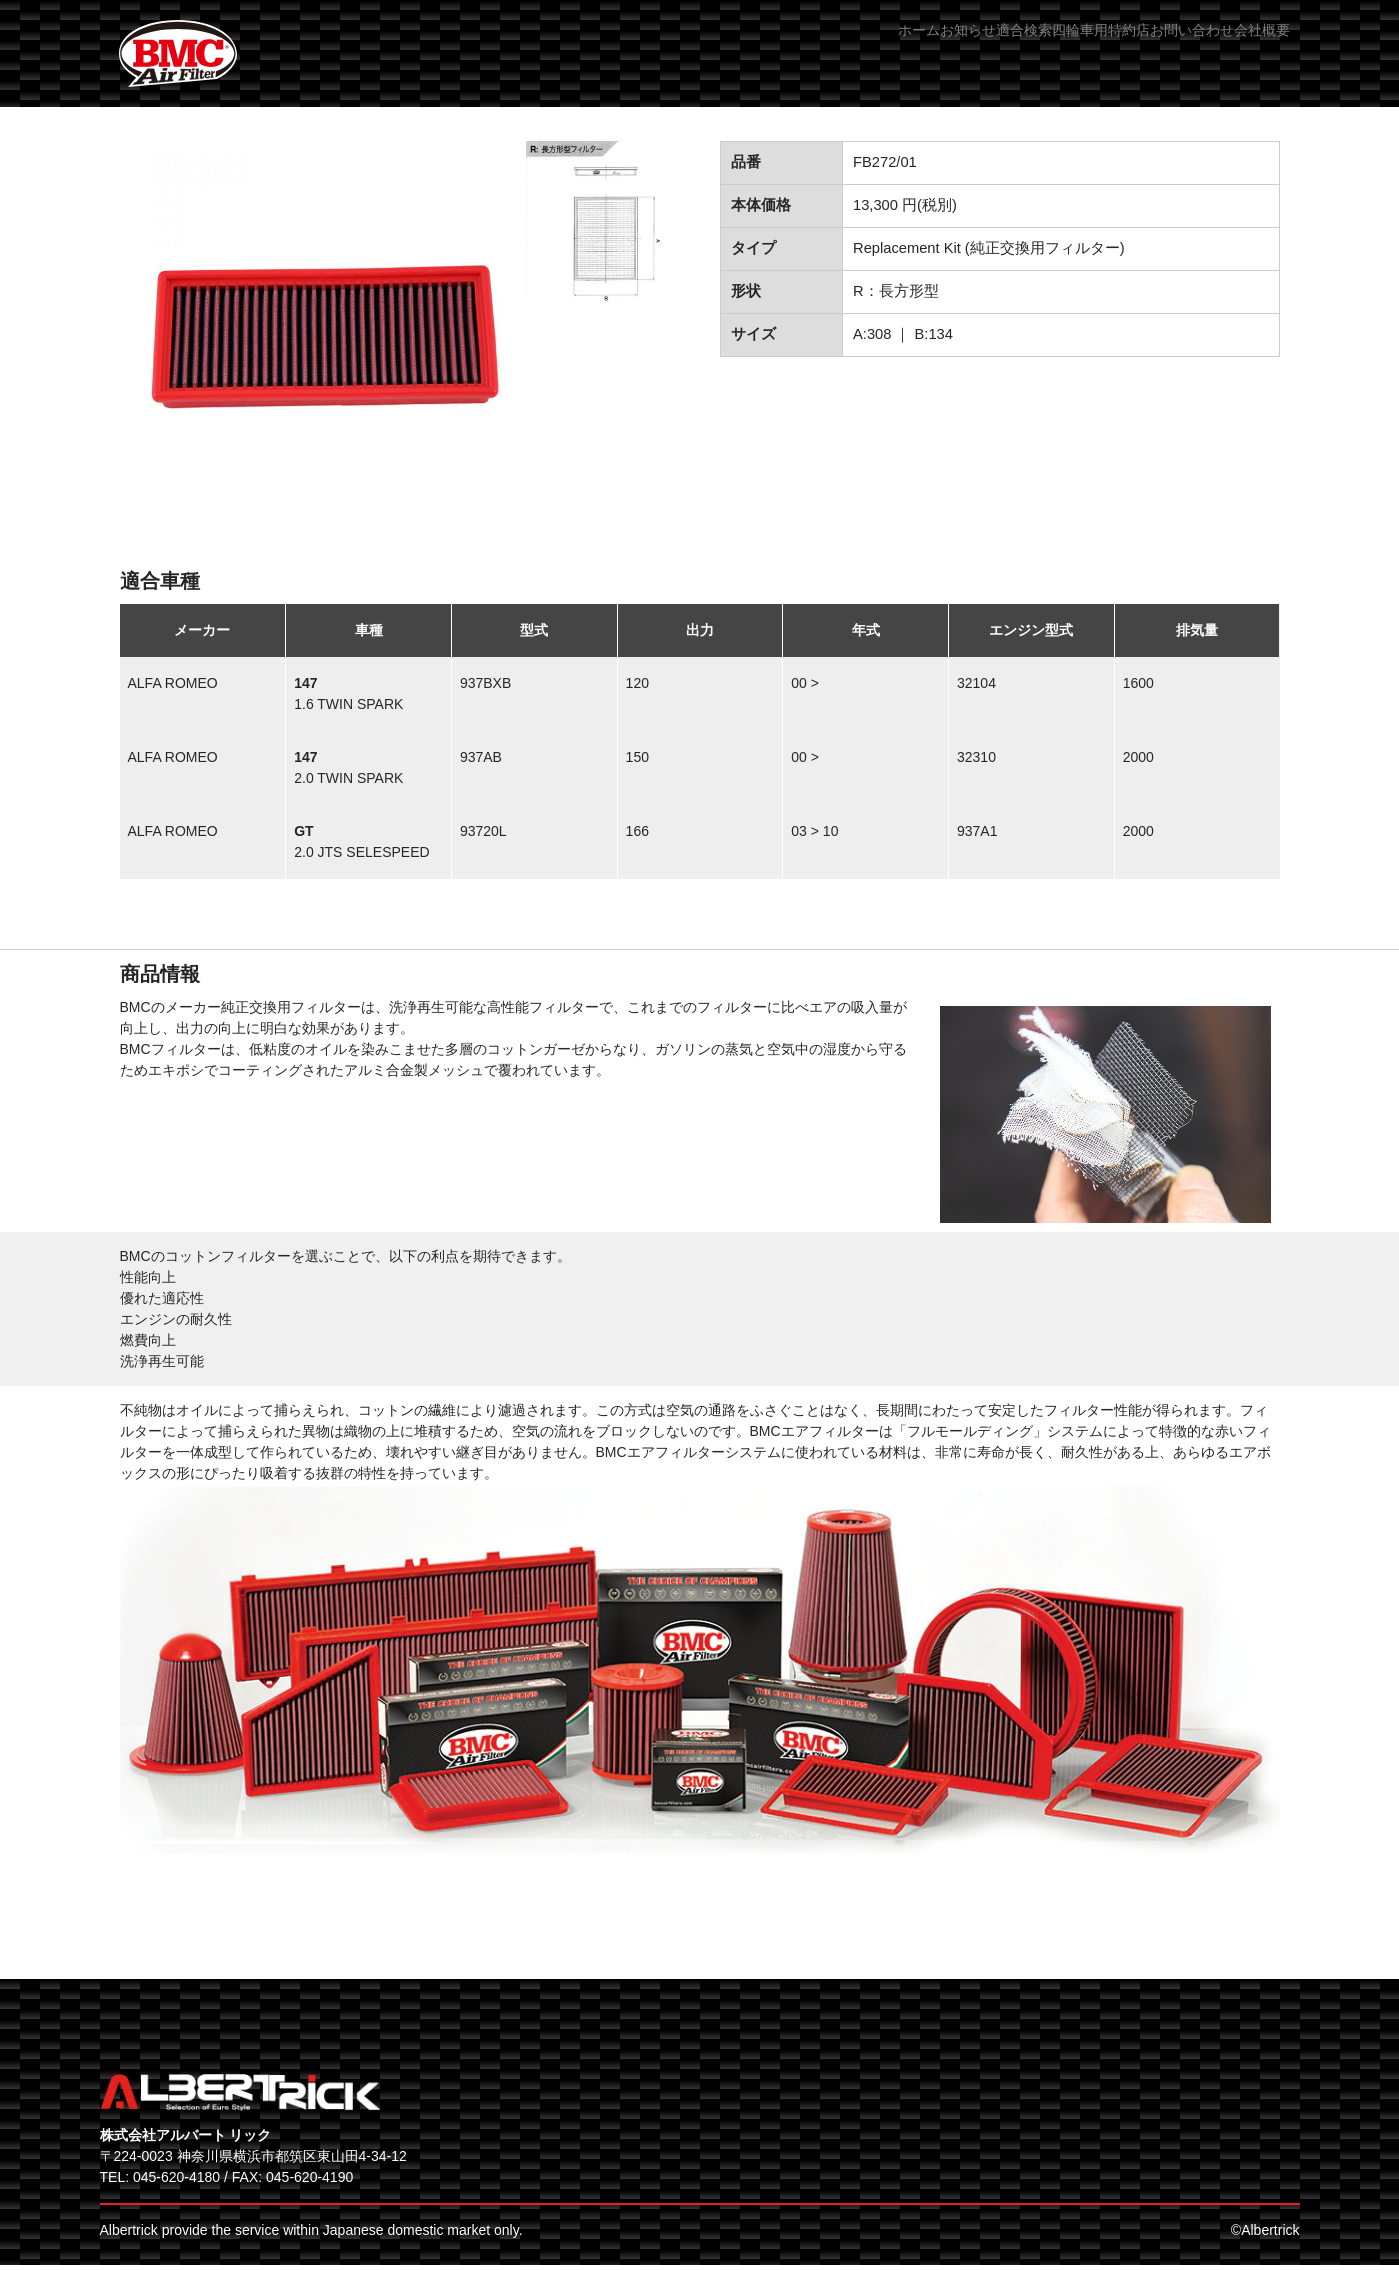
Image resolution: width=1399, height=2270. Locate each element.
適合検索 (882, 49)
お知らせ (793, 49)
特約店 (1055, 49)
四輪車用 (972, 49)
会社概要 (1255, 49)
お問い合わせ (1151, 49)
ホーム (710, 49)
